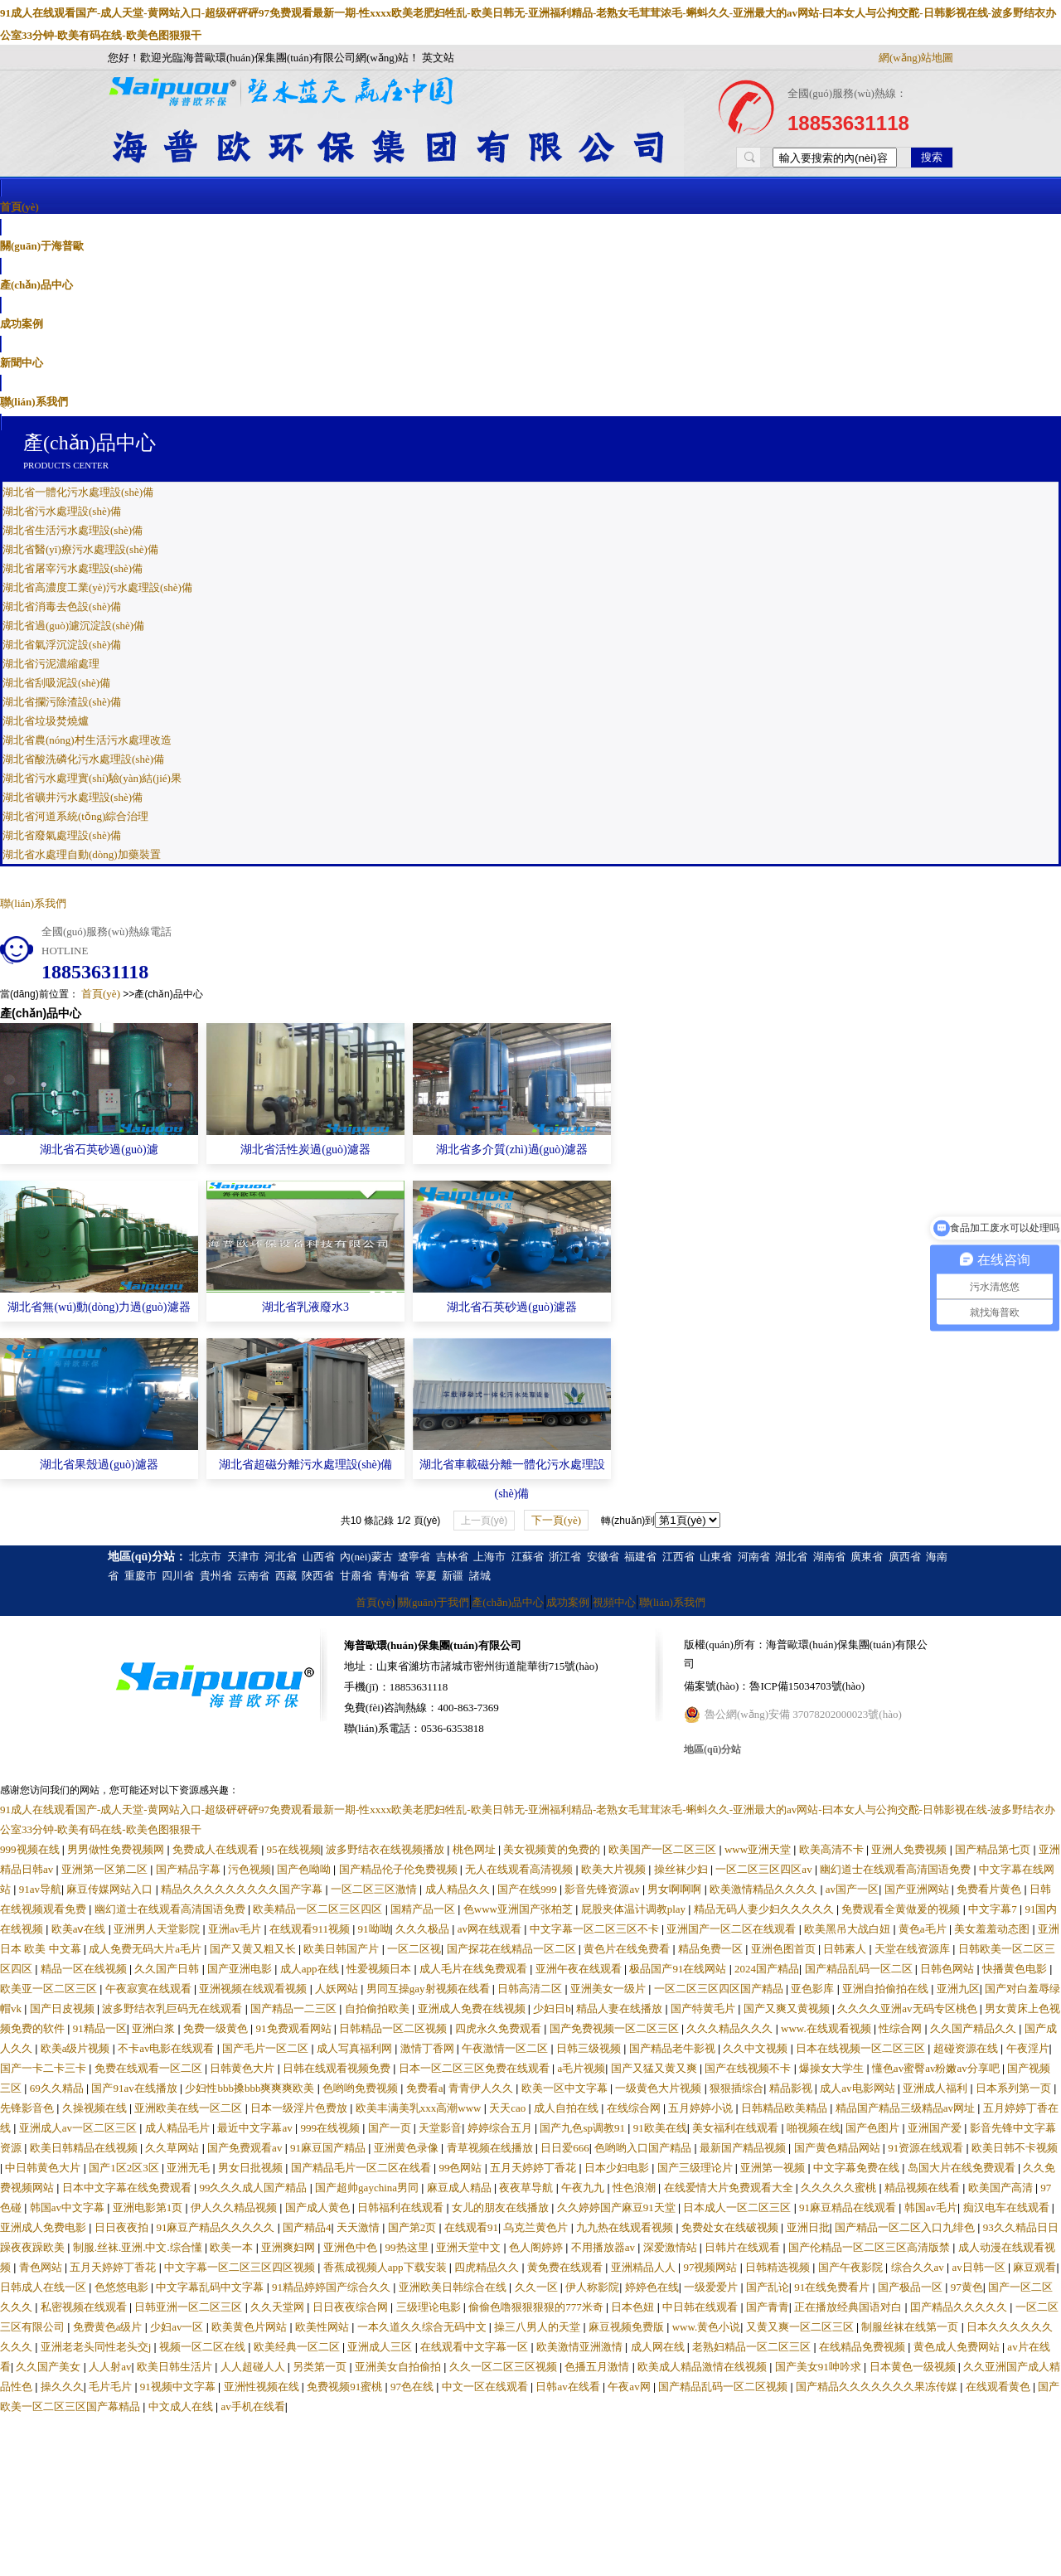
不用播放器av (604, 2247)
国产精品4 (307, 2227)
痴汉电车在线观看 (1007, 2207)
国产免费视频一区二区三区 (615, 2028)
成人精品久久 (458, 1889)
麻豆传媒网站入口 (110, 1889)
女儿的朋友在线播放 (501, 2207)
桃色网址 (475, 1849)
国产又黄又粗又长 (254, 1949)
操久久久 (62, 2386)
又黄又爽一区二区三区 (801, 2327)
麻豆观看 (1034, 2267)
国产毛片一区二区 (266, 2048)
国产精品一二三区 (294, 2008)
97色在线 (413, 2386)
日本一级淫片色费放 (300, 2108)
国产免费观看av (246, 2148)
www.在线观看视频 (827, 2028)
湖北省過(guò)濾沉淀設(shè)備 (73, 625)
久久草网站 (173, 2148)
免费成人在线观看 (216, 1849)
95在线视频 (294, 1849)
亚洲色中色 (351, 2247)
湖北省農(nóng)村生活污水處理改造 (87, 740)
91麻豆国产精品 (329, 2148)
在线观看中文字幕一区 (475, 2347)
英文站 (438, 57)
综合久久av (919, 2267)
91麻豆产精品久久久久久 (216, 2227)
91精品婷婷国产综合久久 (332, 2287)
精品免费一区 (711, 1949)
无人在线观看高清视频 (520, 1869)
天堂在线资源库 (913, 1949)
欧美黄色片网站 (250, 2327)
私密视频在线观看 (85, 2307)
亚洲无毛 (189, 2167)
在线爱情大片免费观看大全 (730, 2187)
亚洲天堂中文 (469, 2247)
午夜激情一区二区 (506, 2048)
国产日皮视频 (63, 2008)
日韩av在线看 (569, 2386)
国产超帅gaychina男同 (368, 2187)
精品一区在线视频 (85, 1968)
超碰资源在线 (966, 2048)
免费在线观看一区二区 (149, 2068)
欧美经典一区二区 (298, 2347)
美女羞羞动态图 (993, 1929)
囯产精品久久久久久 (960, 2307)
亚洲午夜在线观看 (579, 1968)
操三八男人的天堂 (538, 2327)
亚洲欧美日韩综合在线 (454, 2287)
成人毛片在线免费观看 (474, 1968)
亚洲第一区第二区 (105, 1869)
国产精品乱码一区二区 (860, 1968)
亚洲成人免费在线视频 (473, 2008)
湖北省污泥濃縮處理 (50, 663)
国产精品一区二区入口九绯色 (906, 2227)
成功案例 (21, 324)
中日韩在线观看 (701, 2307)
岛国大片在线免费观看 (963, 2167)
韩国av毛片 (930, 2207)
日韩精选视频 (778, 2267)
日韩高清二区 (530, 1988)
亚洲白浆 (154, 2028)
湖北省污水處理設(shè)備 (61, 511)
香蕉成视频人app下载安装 (386, 2267)
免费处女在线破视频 (731, 2227)
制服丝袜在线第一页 (911, 2327)
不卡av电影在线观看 (167, 2048)
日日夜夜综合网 (351, 2307)
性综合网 (901, 2028)
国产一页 (391, 2128)
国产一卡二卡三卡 (44, 2068)
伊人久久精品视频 (235, 2207)
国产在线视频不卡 (749, 2068)
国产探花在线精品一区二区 (513, 1949)
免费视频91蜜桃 (346, 2386)
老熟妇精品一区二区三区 (752, 2347)
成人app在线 (311, 1968)
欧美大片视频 (614, 1869)
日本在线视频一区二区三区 (862, 2048)
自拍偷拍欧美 (378, 2008)
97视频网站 (711, 2267)
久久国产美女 (49, 2366)
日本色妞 (633, 2307)
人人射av (110, 2366)
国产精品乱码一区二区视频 (724, 2386)
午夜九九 (584, 2187)
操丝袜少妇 (682, 1869)
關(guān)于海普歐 (42, 246)
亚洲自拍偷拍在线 (886, 1988)
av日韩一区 (980, 2267)
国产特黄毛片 (704, 2008)
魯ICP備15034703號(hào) (807, 1686)
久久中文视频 (756, 2048)
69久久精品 (58, 2088)
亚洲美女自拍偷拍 (399, 2366)
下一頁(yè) (556, 1520)
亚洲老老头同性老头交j (97, 2347)
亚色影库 (813, 1988)
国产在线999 (528, 1889)
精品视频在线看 (923, 2187)
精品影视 (792, 2088)
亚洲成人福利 (936, 2088)
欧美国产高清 (1001, 2187)
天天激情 (359, 2227)
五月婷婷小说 (701, 2108)
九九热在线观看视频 (626, 2227)
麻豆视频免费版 (627, 2327)
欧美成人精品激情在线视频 (703, 2366)
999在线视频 (331, 2128)
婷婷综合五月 (501, 2128)
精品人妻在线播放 (620, 2008)
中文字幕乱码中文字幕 (211, 2287)
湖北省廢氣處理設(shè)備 (61, 835)
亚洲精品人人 (644, 2267)
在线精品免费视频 (863, 2347)
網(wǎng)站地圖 (916, 57)
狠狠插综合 (736, 2088)
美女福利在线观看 (736, 2128)
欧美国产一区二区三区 (663, 1849)
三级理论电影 (429, 2307)
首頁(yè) (19, 207)
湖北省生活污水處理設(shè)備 (72, 530)
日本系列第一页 (1015, 2088)
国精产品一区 (424, 1909)
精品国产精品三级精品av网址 (907, 2108)
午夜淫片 (1027, 2048)
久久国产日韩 (167, 1968)
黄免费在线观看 (566, 2267)
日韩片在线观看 (743, 2247)
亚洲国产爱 (936, 2128)
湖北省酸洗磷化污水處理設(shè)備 (83, 759)
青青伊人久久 (482, 2088)
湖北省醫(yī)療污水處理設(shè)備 (80, 549)
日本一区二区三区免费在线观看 (475, 2068)
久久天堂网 (278, 2307)
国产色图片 (873, 2128)
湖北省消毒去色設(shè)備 (61, 606)
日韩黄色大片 (243, 2068)
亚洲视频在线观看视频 (254, 1988)
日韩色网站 (948, 1968)
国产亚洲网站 (918, 1889)
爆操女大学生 (832, 2068)
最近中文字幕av (256, 2128)
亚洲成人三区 (380, 2347)
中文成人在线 (182, 2406)
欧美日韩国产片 (342, 1949)
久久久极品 (423, 1929)
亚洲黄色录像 (407, 2148)
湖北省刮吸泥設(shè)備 (56, 683)
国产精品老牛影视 (673, 2048)
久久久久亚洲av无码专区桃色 (908, 2008)
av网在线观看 (491, 1929)
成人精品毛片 (178, 2128)
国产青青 (767, 2307)
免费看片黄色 (990, 1889)
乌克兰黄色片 (536, 2227)
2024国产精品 (766, 1968)
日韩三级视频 (589, 2048)
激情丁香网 (428, 2048)
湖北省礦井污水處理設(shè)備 (72, 797)
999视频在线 (31, 1849)
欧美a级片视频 (77, 2048)
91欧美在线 (660, 2128)
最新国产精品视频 (744, 2148)
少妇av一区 (178, 2327)
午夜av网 (630, 2386)
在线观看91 (471, 2227)
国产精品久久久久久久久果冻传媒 (878, 2386)
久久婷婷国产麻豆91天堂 (617, 2207)
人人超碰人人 (254, 2366)
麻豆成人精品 (460, 2187)
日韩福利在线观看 (401, 2207)
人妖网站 (338, 1988)
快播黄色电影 (1015, 1968)
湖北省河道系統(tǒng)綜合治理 (75, 816)
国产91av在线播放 (135, 2088)
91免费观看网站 (295, 2028)
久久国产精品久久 (974, 2028)
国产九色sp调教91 (583, 2128)
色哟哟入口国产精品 (644, 2148)
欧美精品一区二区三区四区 (319, 1909)
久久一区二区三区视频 (504, 2366)
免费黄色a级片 (109, 2327)
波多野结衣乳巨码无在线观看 (173, 2008)
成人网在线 (659, 2347)
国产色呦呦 (305, 1869)
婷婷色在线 (652, 2287)
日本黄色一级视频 (914, 2366)
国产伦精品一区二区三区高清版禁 (870, 2247)
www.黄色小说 (706, 2327)
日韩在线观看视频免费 (338, 2068)
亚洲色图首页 (784, 1949)
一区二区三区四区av (765, 1869)
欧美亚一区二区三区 (49, 1988)
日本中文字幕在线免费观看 (128, 2187)
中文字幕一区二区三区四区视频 (240, 2267)
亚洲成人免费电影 (44, 2227)
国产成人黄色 (318, 2207)
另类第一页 (321, 2366)
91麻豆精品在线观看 (849, 2207)
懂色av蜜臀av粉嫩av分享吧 (937, 2068)
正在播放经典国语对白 (849, 2307)
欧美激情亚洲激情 (580, 2347)
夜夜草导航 (527, 2187)
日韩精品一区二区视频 (394, 2028)
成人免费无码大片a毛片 (146, 1949)
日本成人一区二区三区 (738, 2207)
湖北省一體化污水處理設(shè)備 (77, 492)
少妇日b (552, 2008)
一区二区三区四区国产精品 (720, 1988)
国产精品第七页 (994, 1849)
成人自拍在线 (567, 2108)
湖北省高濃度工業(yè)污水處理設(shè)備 (97, 587)
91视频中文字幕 (179, 2386)
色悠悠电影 (122, 2287)
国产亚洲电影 (240, 1968)
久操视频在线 (95, 2108)
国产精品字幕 (189, 1869)
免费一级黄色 (216, 2028)
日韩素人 (846, 1949)
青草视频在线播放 (491, 2148)
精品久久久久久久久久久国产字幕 (243, 1889)
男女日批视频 (251, 2167)
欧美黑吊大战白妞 (848, 1929)
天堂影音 (440, 2128)
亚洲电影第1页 (149, 2207)
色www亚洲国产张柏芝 (519, 1909)
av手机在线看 (252, 2406)
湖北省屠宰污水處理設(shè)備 (72, 568)
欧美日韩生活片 (176, 2366)
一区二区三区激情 (375, 1889)
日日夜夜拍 (122, 2227)
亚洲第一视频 (773, 2167)
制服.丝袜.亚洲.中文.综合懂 (139, 2247)
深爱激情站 (671, 2247)
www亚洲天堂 (758, 1849)
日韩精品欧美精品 (785, 2108)
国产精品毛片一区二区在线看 (362, 2167)
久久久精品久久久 (730, 2028)
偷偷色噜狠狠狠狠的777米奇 (537, 2307)
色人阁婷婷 (537, 2247)
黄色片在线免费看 (628, 1949)
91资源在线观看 (927, 2148)
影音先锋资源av (603, 1889)
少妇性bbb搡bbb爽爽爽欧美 (251, 2088)
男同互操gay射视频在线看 (429, 1988)
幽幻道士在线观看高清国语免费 (896, 1869)
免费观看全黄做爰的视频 (901, 1909)
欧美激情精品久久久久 (765, 1889)
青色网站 (42, 2267)
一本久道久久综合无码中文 (423, 2327)
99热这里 (408, 2247)
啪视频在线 (814, 2128)
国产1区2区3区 (125, 2167)
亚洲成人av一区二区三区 (79, 2128)
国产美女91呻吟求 (819, 2366)
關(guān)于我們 (433, 1602)
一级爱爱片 (712, 2287)
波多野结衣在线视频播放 (386, 1849)
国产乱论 (767, 2287)
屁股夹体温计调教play (635, 1909)
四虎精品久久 (487, 2267)
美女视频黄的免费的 (553, 1849)
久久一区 (537, 2287)
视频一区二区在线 (203, 2347)
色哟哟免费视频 (361, 2088)
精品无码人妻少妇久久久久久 (765, 1909)
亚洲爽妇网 (289, 2247)
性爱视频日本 (380, 1968)
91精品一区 (100, 2028)
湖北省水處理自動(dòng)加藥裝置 (81, 854)
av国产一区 (852, 1889)
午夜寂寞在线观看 (149, 1988)
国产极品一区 (911, 2287)
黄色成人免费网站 (957, 2347)
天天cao (508, 2108)
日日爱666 (564, 2148)
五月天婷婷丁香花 (534, 2167)
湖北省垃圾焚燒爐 (45, 721)
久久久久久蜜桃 (840, 2187)
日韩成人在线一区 (44, 2287)
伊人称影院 (592, 2287)
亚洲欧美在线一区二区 (189, 2108)
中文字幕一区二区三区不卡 (595, 1929)
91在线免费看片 (833, 2287)
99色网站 (461, 2167)
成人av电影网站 (859, 2088)
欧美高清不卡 (832, 1849)
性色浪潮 (635, 2187)
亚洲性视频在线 (263, 2386)
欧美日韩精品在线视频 (85, 2148)
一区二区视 (414, 1949)
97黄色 (967, 2287)
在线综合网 (635, 2108)
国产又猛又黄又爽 (655, 2068)
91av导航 (40, 1889)
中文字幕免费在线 (857, 2167)
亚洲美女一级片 (609, 1988)
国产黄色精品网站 (838, 2148)
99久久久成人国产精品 (254, 2187)
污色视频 (249, 1869)
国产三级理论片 (696, 2167)
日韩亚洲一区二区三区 (189, 2307)
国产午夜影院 (851, 2267)
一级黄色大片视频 (659, 2088)
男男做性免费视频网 (117, 1849)
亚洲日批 (808, 2227)
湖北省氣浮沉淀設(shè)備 (61, 644)
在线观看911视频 (310, 1929)
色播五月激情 (598, 2366)
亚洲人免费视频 (910, 1849)
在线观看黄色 (999, 2386)
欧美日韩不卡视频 (1014, 2148)
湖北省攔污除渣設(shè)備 (61, 702)
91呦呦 (374, 1929)
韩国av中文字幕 (69, 2207)
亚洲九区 (958, 1988)
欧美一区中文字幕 (565, 2088)
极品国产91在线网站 (679, 1968)
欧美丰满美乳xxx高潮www (420, 2108)
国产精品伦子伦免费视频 (399, 1869)
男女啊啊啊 (675, 1889)
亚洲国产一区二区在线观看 (732, 1929)
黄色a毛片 (924, 1929)
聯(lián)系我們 (34, 401)
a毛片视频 (582, 2068)
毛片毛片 (111, 2386)
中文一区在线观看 (486, 2386)
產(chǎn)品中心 (36, 285)
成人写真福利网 (356, 2048)
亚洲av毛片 (236, 1929)
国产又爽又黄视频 (788, 2008)
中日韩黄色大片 (44, 2167)
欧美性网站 (323, 2327)
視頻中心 (614, 1602)
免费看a (424, 2088)
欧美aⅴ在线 (80, 1929)
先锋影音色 (28, 2108)
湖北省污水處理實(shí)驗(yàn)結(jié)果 (92, 778)
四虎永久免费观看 (499, 2028)
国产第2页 (413, 2227)
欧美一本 (232, 2247)
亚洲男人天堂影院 (158, 1929)
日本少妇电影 (618, 2167)
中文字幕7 (994, 1909)
